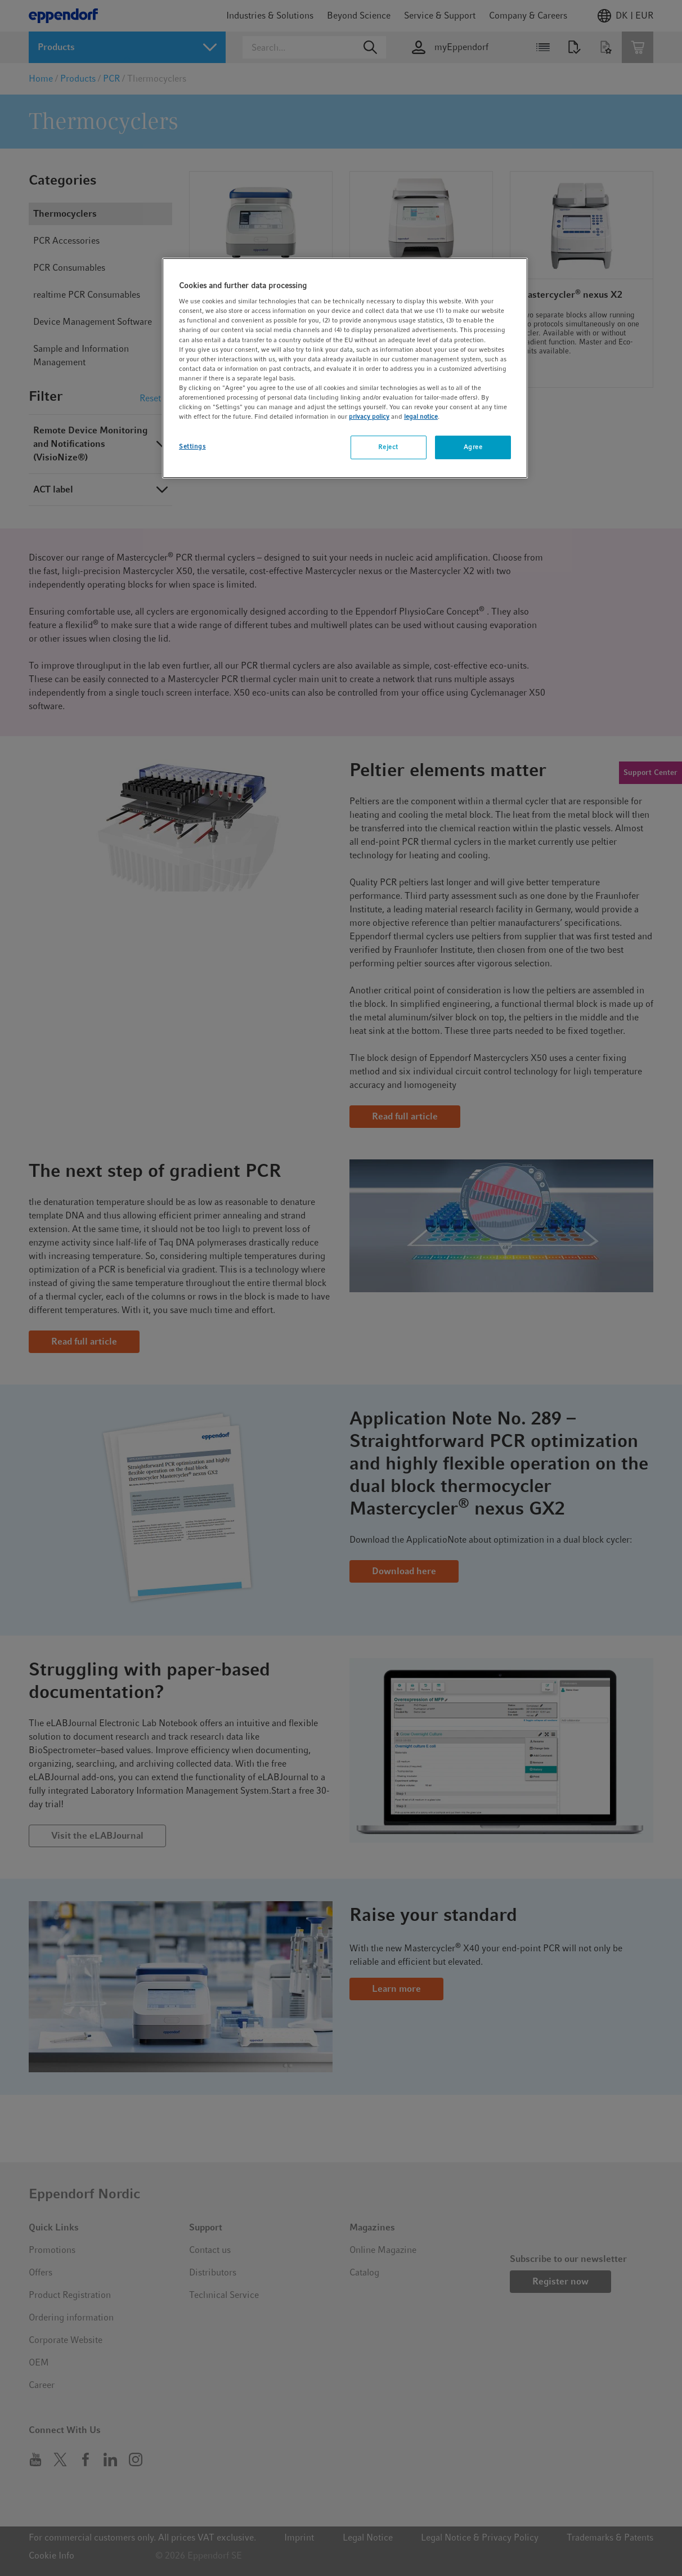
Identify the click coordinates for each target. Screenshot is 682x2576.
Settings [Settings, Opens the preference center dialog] (192, 446)
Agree (473, 447)
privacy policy (369, 416)
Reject (388, 447)
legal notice (421, 416)
